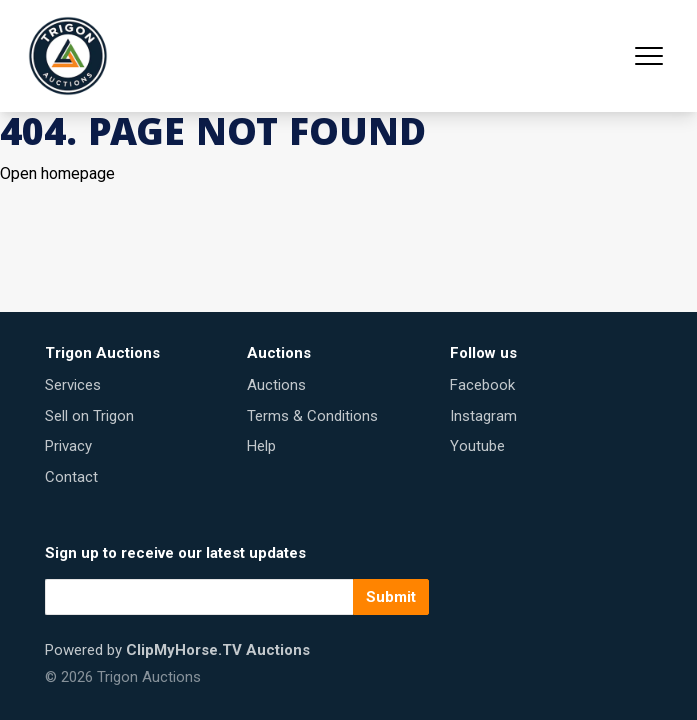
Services (73, 385)
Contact (71, 477)
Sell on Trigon (89, 416)
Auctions (276, 385)
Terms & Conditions (312, 416)
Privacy (68, 446)
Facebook (482, 385)
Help (261, 446)
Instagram (483, 416)
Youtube (477, 446)
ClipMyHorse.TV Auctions (218, 650)
